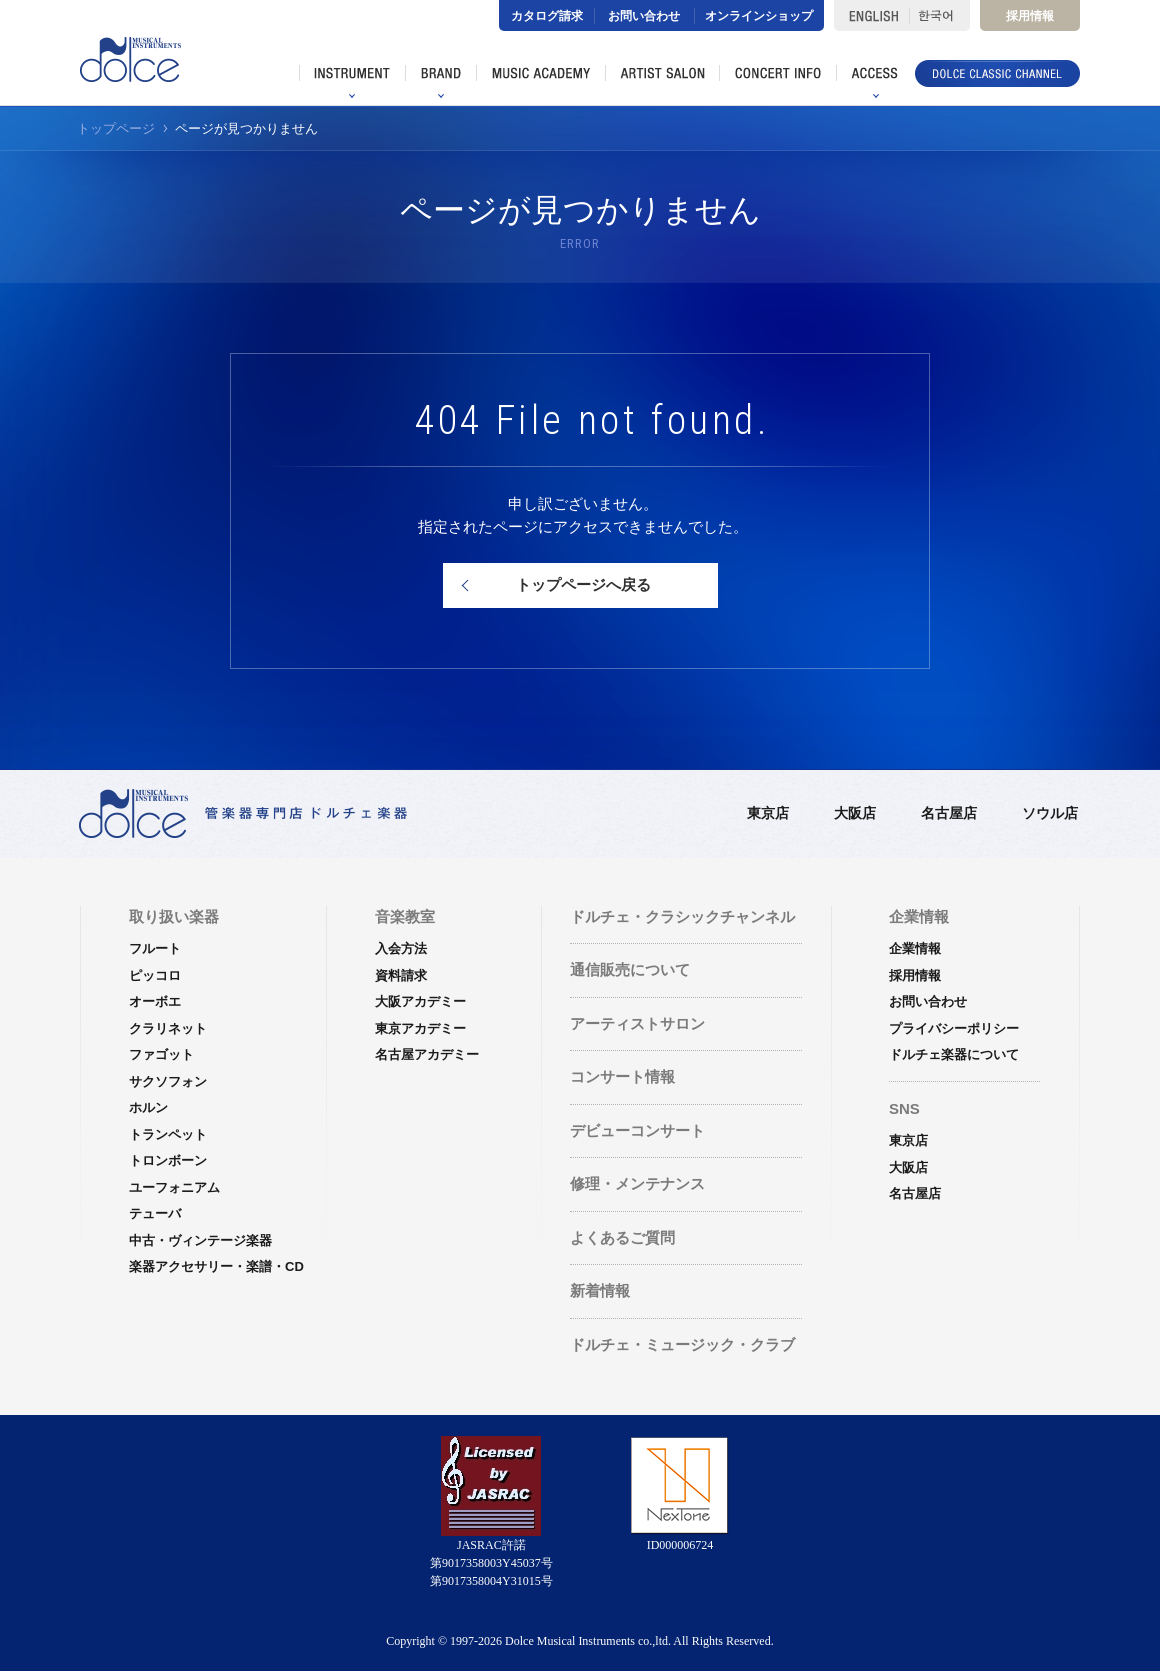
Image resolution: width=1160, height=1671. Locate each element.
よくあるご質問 (622, 1237)
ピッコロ (155, 975)
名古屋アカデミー (427, 1054)
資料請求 (401, 975)
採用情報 (1030, 16)
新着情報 (600, 1290)
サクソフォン (168, 1081)
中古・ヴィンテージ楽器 (200, 1240)
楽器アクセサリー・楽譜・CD (216, 1266)
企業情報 (915, 948)
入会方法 (401, 948)
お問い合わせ (644, 16)
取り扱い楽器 (174, 916)
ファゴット (161, 1054)
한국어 (939, 15)
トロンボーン (168, 1160)
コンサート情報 (622, 1076)
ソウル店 (1050, 813)
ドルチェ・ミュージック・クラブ (682, 1344)
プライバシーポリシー (954, 1028)
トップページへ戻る (583, 584)
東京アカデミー (420, 1028)
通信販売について (630, 969)
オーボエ (155, 1001)
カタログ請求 (547, 16)
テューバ (155, 1213)
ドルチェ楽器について (954, 1054)
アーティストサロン (637, 1023)
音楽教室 (405, 916)
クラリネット (168, 1028)
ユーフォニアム (174, 1187)
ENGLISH (871, 15)
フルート (155, 948)
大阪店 (855, 813)
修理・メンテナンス (637, 1183)
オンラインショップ (759, 16)
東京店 (768, 813)
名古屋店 (949, 813)
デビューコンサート (637, 1130)
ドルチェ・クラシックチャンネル (682, 916)
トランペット (168, 1134)
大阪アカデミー (420, 1001)
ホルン (148, 1107)
